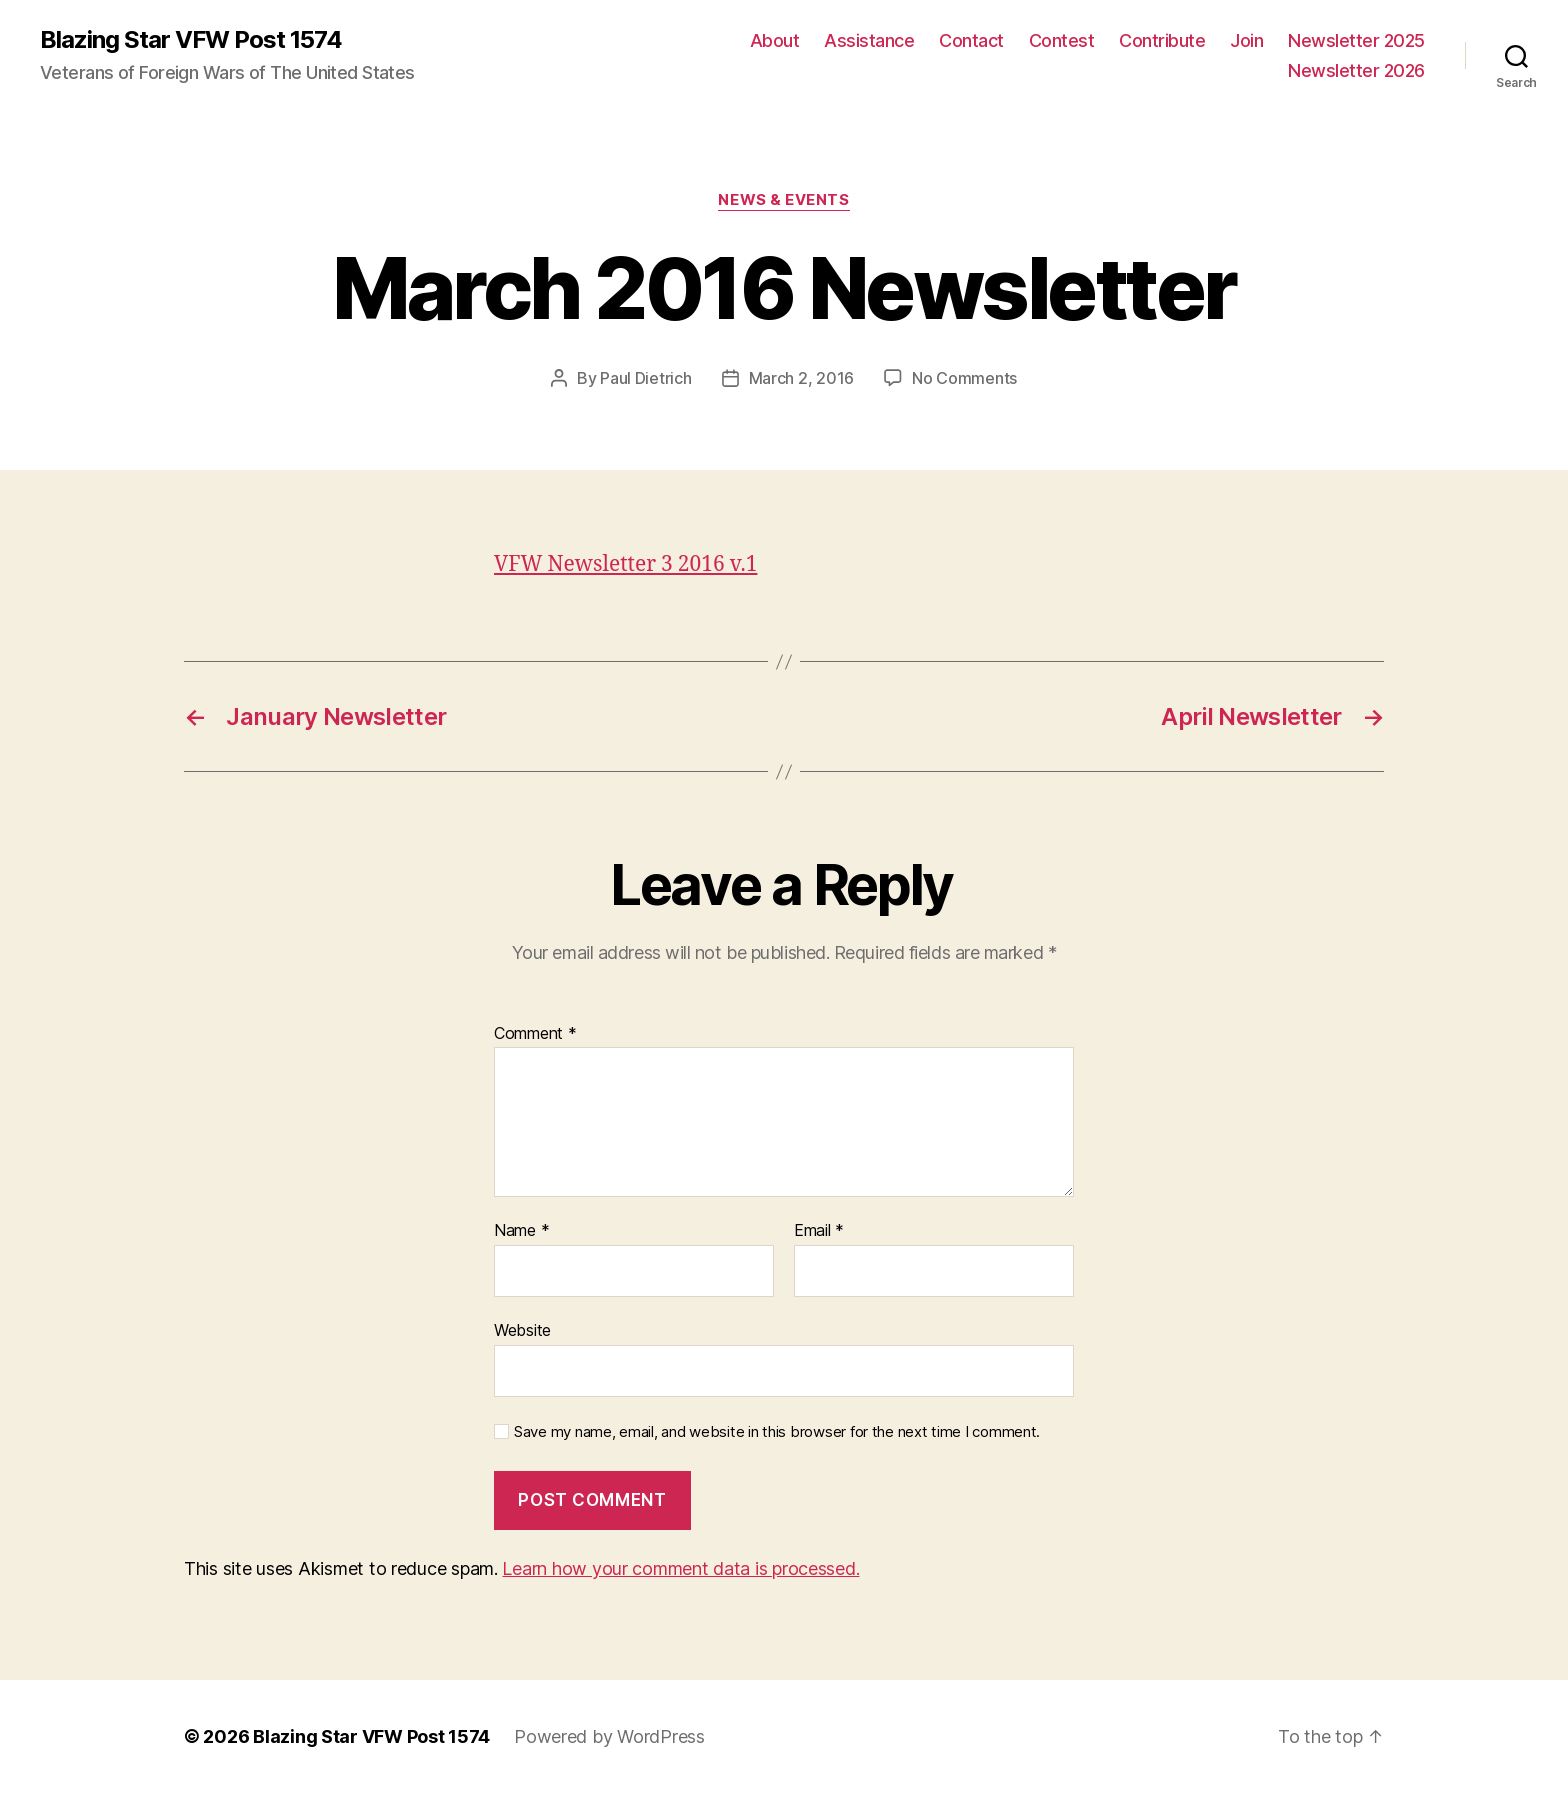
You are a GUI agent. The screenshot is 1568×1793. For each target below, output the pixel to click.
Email (819, 1231)
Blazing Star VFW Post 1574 (191, 40)
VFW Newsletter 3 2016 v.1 (625, 564)
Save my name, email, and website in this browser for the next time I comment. (777, 1432)
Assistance (869, 40)
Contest (1062, 40)
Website (522, 1330)
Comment (535, 1034)
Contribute (1162, 40)
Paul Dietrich (646, 378)
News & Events (783, 200)
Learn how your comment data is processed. (680, 1568)
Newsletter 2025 (1356, 40)
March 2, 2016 (802, 378)
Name (521, 1231)
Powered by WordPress (609, 1736)
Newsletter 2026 (1356, 70)
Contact (971, 40)
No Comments (964, 378)
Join (1246, 40)
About (775, 40)
